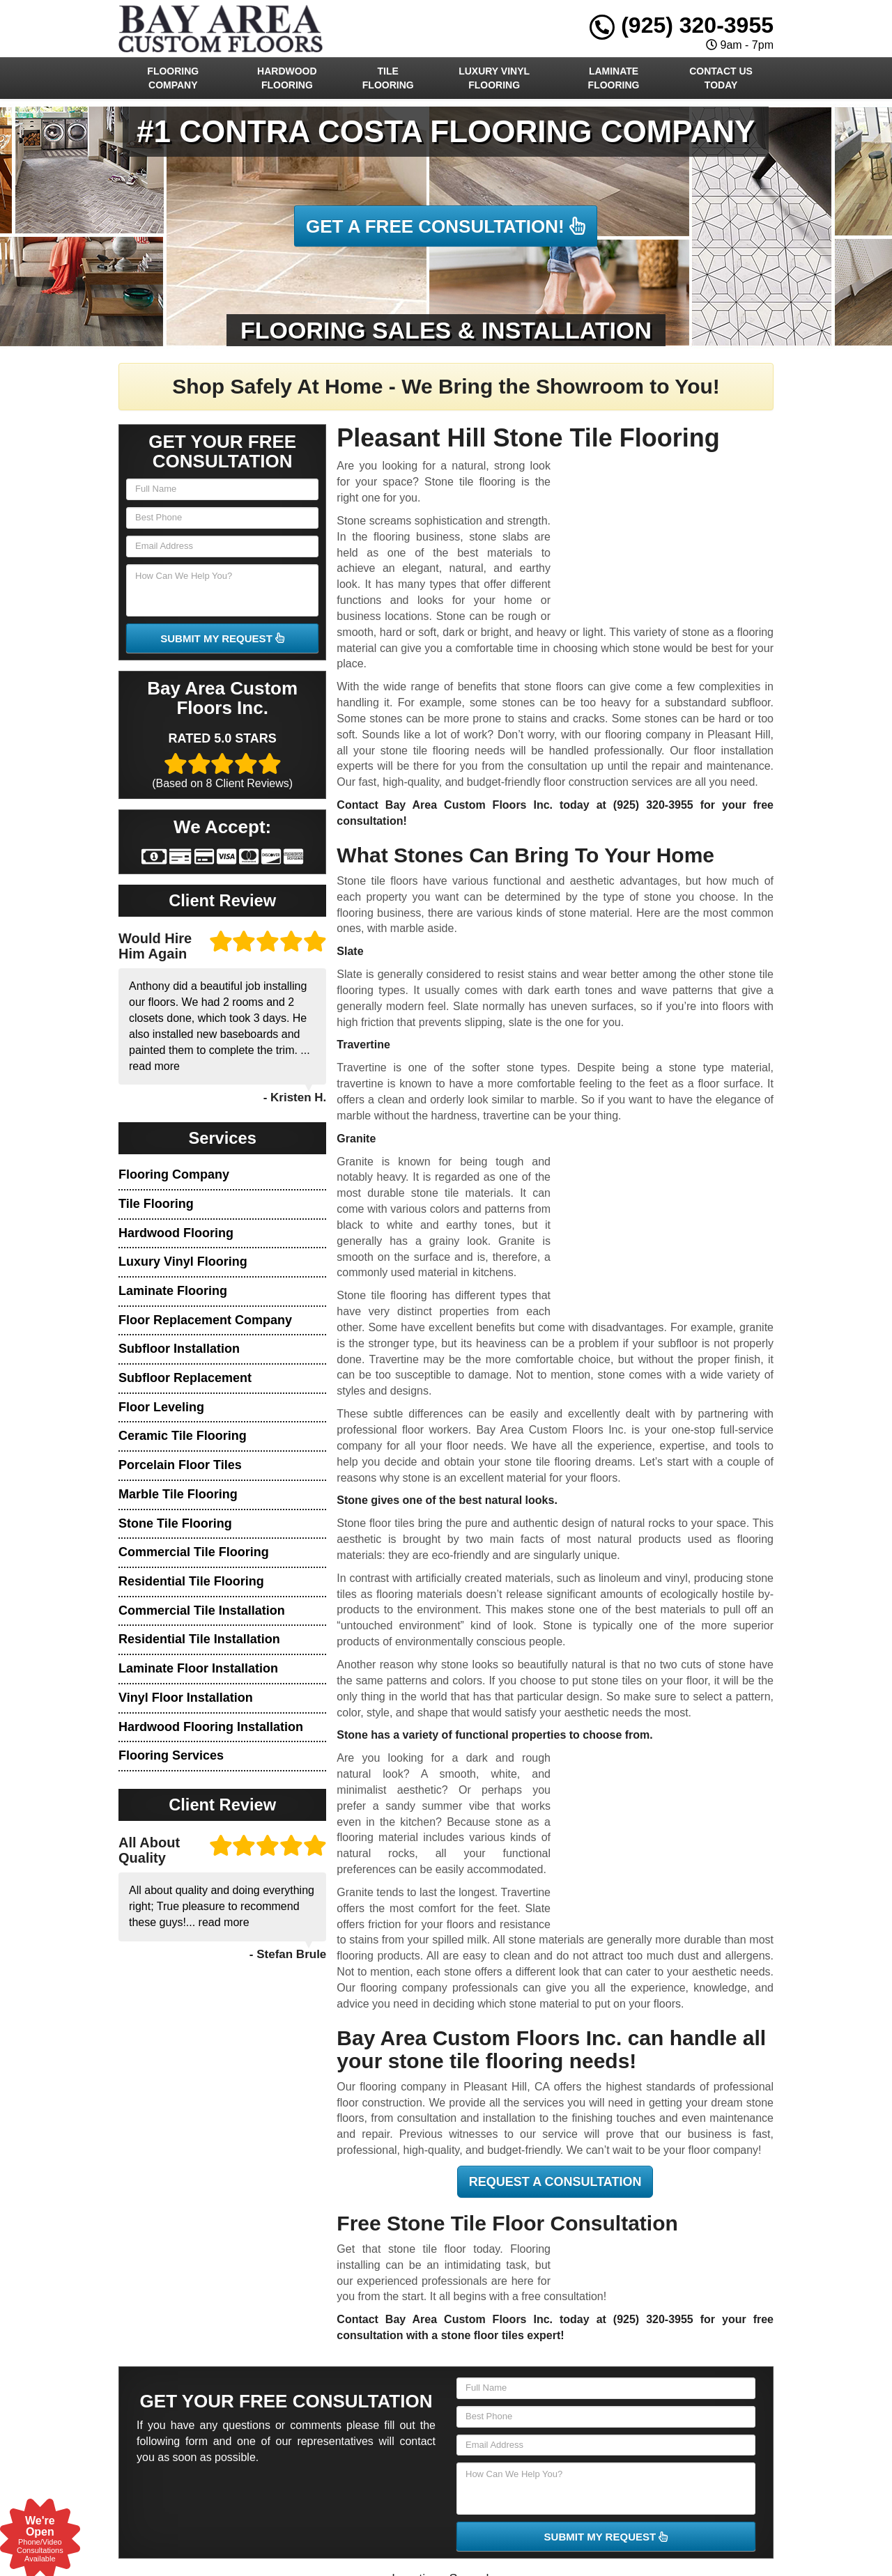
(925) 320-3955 (682, 25)
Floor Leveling (161, 1407)
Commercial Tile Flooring (193, 1552)
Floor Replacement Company (205, 1320)
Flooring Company (173, 78)
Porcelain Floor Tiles (180, 1465)
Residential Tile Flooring (191, 1581)
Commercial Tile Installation (201, 1610)
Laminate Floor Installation (198, 1668)
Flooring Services (171, 1755)
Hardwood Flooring (287, 78)
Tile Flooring (388, 78)
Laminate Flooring (614, 78)
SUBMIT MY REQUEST (222, 638)
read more (154, 1066)
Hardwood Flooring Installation (210, 1727)
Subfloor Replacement (185, 1378)
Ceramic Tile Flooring (182, 1436)
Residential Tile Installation (199, 1639)
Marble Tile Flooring (178, 1494)
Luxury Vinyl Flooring (494, 78)
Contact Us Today (721, 78)
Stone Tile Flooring (175, 1523)
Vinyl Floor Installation (185, 1698)
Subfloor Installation (179, 1349)
